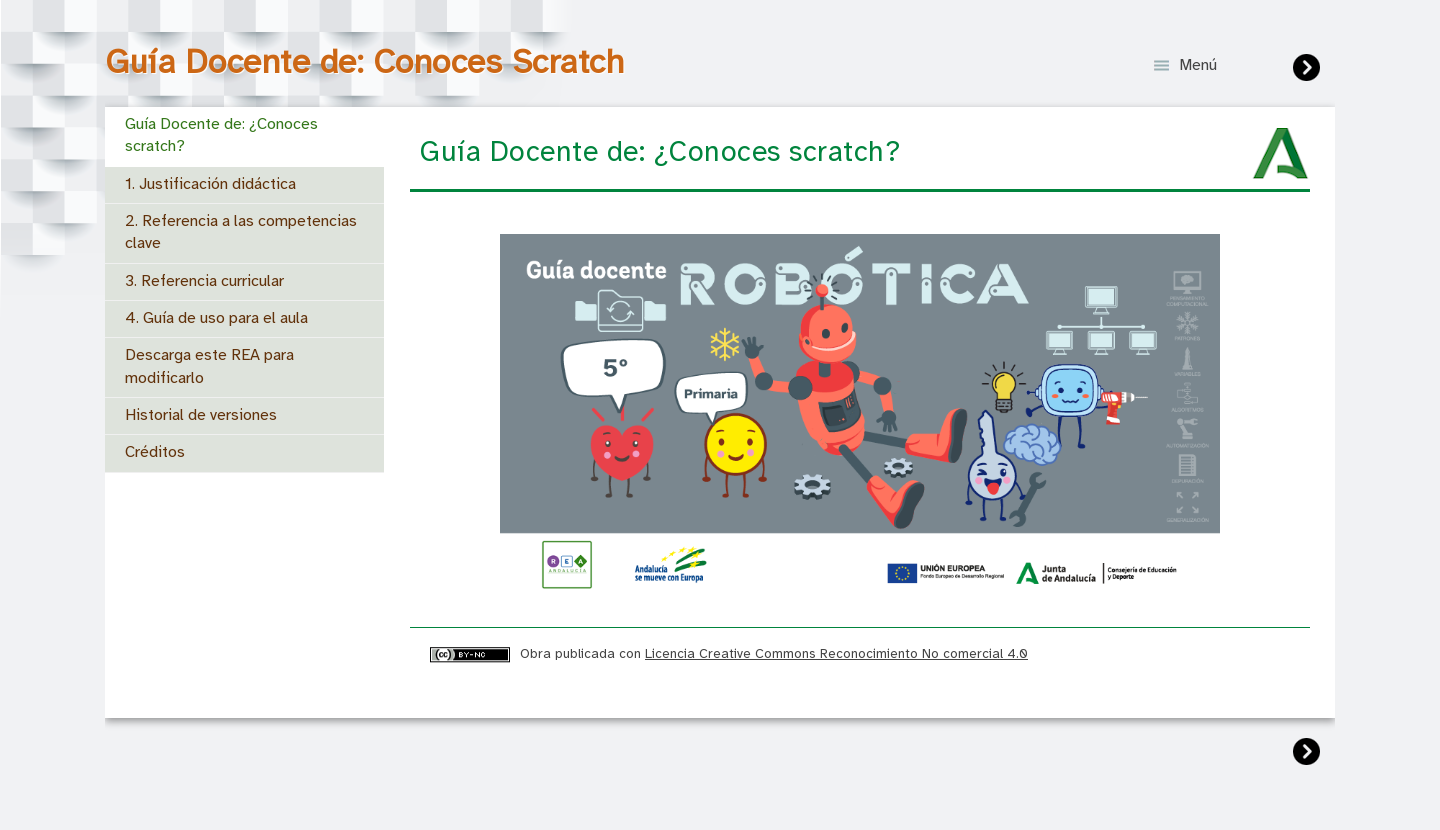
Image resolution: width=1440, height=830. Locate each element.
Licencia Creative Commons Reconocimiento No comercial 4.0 (836, 654)
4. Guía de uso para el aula (216, 318)
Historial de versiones (201, 415)
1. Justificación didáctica (210, 184)
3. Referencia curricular (204, 281)
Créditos (155, 452)
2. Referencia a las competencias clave (241, 232)
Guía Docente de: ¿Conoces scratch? (221, 135)
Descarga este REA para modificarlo (209, 366)
